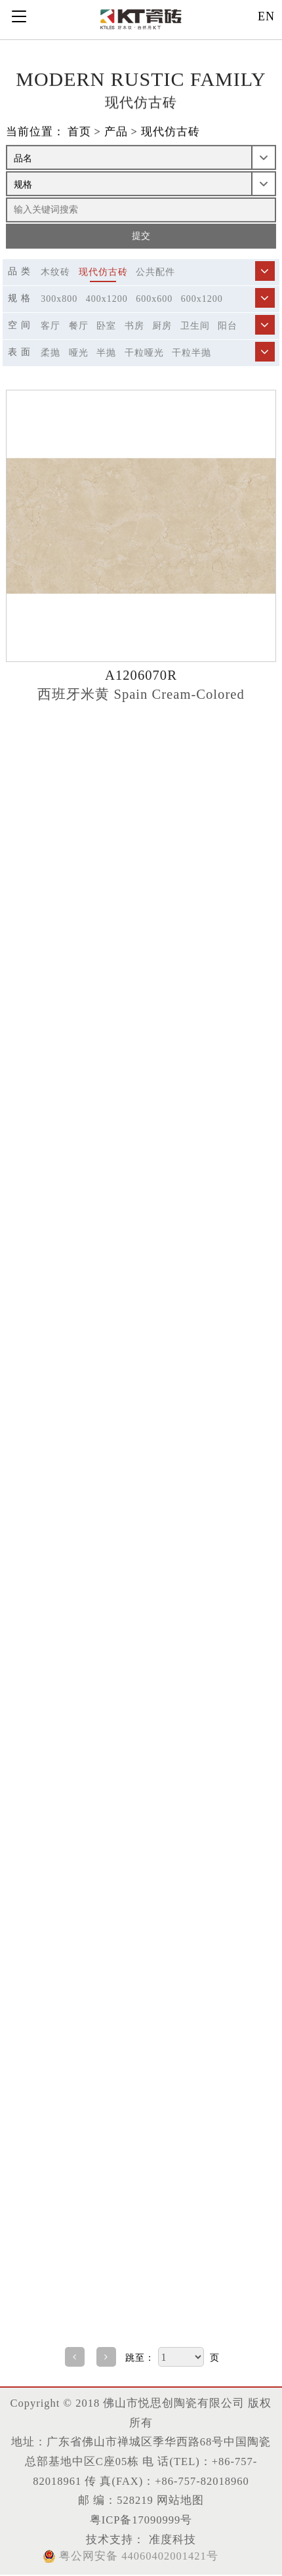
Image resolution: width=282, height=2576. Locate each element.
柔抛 (50, 353)
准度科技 (170, 2539)
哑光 (79, 353)
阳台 (227, 326)
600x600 (154, 299)
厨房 (162, 326)
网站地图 (180, 2500)
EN (266, 16)
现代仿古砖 (170, 132)
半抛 (106, 353)
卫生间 (195, 326)
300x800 (59, 299)
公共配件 (155, 272)
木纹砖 (55, 272)
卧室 (106, 326)
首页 (79, 132)
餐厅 (79, 326)
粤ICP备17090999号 (141, 2520)
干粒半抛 (191, 353)
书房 (134, 326)
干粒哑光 (144, 353)
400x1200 (107, 299)
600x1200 (202, 299)
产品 (116, 132)
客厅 (50, 326)
